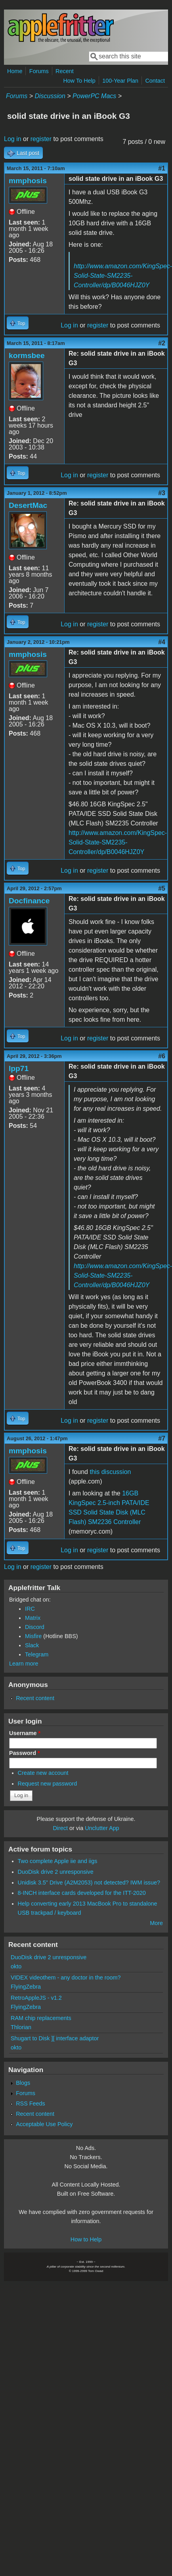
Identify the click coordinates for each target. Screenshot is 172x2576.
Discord (34, 1627)
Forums (39, 71)
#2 (161, 343)
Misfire (33, 1636)
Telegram (36, 1654)
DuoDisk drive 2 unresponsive (56, 1872)
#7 (161, 1438)
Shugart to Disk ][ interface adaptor (55, 2038)
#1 (161, 168)
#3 (161, 493)
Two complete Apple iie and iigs (57, 1861)
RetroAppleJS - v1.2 (36, 1998)
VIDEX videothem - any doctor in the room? (66, 1977)
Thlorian (21, 2027)
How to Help (86, 2239)
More (156, 1923)
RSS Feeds (30, 2103)
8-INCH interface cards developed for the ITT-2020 (82, 1893)
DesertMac (28, 505)
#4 (161, 642)
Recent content (35, 1698)
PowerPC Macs (94, 96)
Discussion (49, 96)
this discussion (110, 1471)
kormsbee (27, 355)
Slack (32, 1645)
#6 (161, 1056)
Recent (64, 71)
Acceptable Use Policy (44, 2124)
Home (14, 71)
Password (24, 1753)
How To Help (79, 80)
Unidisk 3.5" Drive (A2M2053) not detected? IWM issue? (89, 1882)
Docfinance (29, 901)
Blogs (23, 2083)
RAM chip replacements (41, 2018)
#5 (161, 888)
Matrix (32, 1618)
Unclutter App (102, 1828)
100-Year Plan (120, 80)
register (41, 139)
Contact (155, 80)
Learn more (23, 1663)
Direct (60, 1828)
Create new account (43, 1773)
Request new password (47, 1783)
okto (16, 1966)
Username (24, 1733)
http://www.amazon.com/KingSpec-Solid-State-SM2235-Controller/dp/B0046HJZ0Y (118, 842)
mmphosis (28, 180)
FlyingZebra (26, 1986)
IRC (30, 1609)
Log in (12, 139)
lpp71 (19, 1068)
